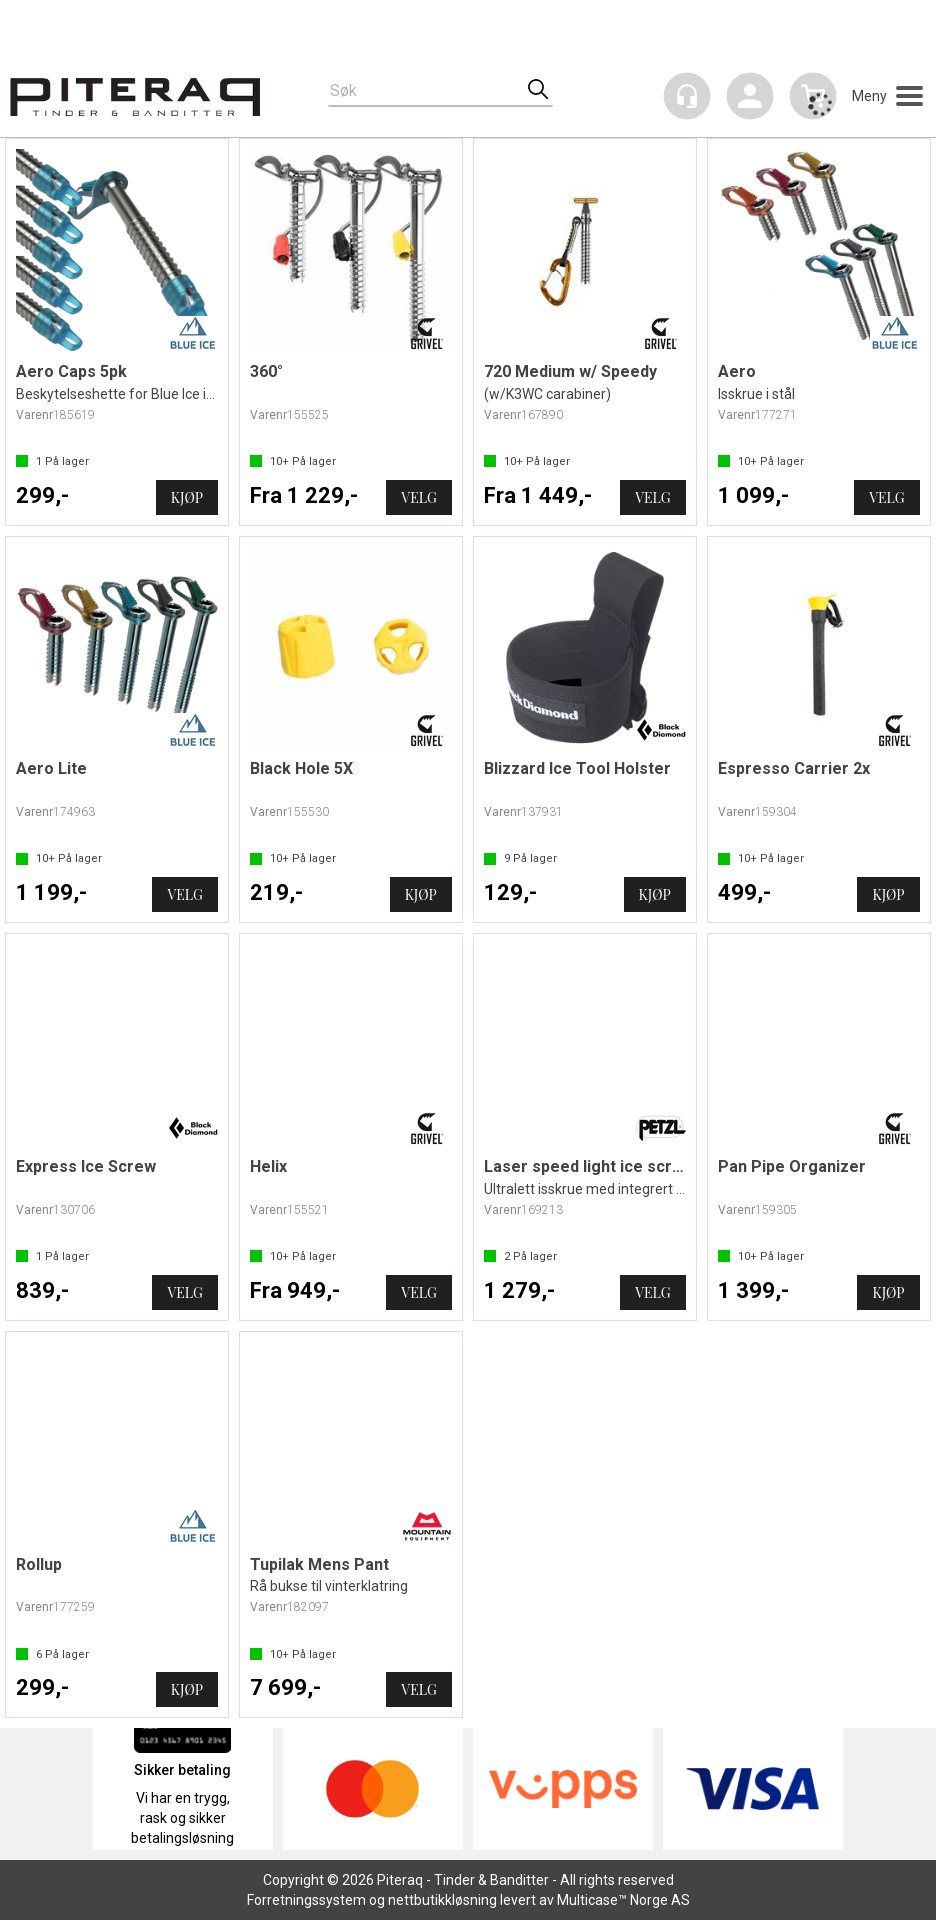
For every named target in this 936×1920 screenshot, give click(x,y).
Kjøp (187, 497)
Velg (418, 497)
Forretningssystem (306, 1900)
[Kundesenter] (687, 96)
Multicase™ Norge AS (623, 1900)
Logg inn (750, 99)
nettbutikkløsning (442, 1900)
